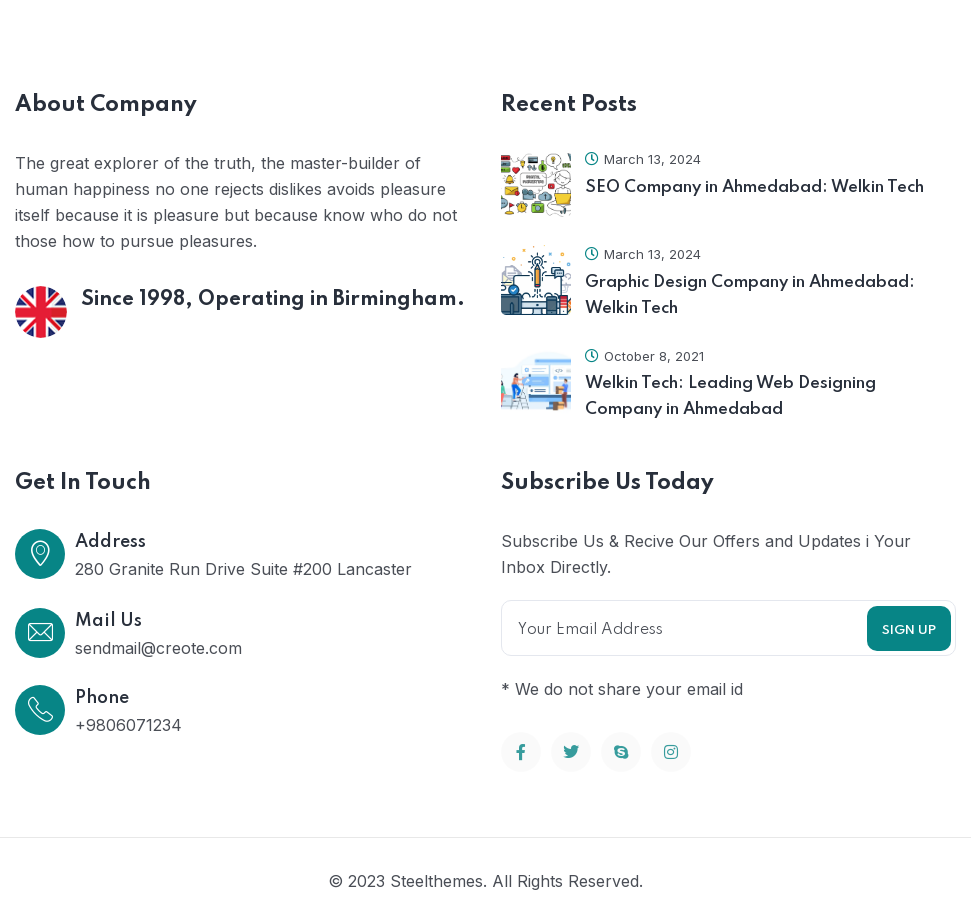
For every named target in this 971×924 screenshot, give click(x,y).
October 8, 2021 (644, 356)
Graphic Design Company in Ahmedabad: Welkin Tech (750, 295)
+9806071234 (128, 725)
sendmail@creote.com (158, 648)
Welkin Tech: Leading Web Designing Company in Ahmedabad (730, 396)
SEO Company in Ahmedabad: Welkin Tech (754, 187)
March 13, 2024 (643, 159)
